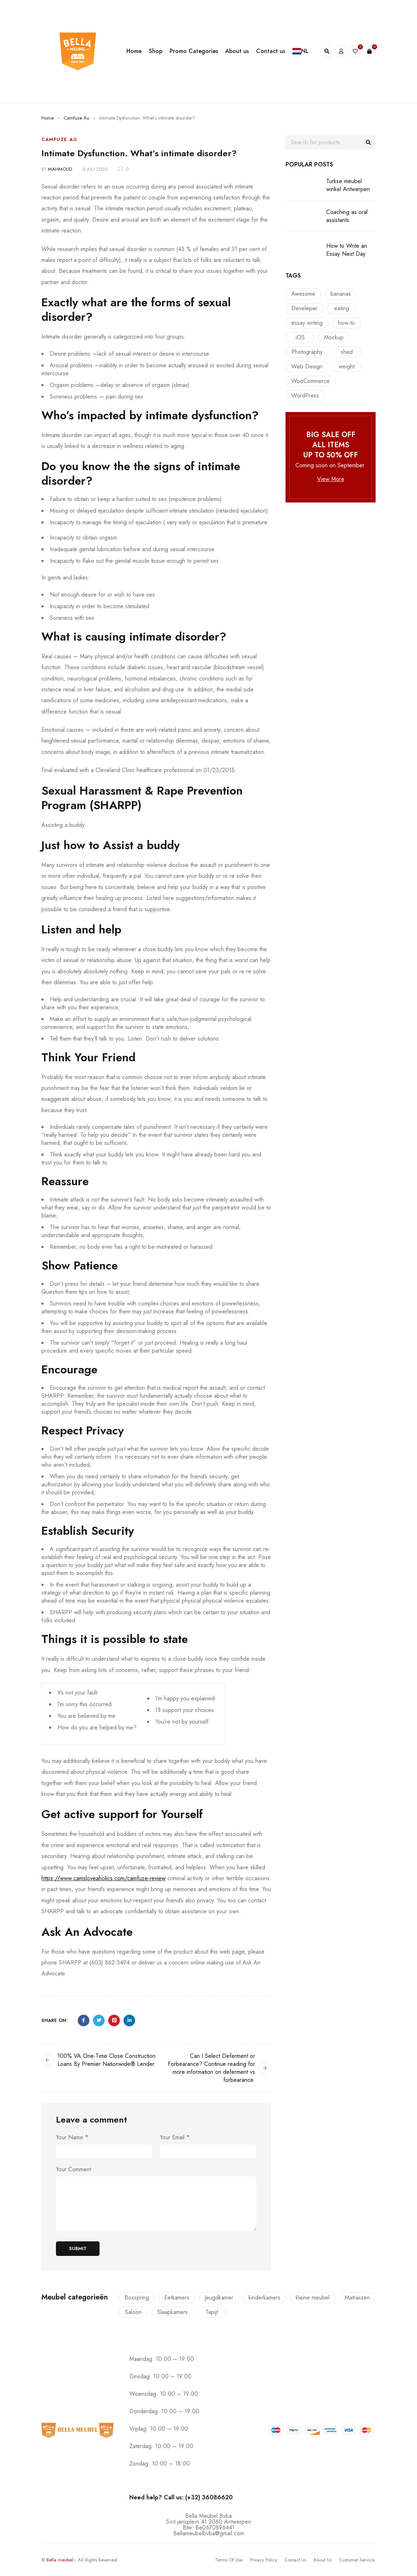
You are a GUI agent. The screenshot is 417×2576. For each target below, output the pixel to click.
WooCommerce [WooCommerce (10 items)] (310, 381)
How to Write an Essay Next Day (346, 250)
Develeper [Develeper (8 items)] (304, 308)
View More (330, 479)
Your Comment (73, 2169)
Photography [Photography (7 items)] (307, 352)
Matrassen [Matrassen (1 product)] (357, 2297)
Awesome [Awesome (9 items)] (303, 294)
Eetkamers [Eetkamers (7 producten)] (176, 2297)
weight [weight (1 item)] (347, 366)
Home (47, 117)
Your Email (175, 2137)
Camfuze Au (76, 117)
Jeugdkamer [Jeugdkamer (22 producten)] (219, 2297)
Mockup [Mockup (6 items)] (334, 337)
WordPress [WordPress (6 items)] (305, 395)
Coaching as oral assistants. (347, 216)
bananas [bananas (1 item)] (341, 294)
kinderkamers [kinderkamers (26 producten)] (264, 2297)
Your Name (72, 2137)
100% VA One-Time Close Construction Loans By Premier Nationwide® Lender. (106, 2060)
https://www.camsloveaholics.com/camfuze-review (103, 1878)
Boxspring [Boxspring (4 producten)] (137, 2297)
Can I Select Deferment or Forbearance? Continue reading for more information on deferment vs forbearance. (211, 2068)
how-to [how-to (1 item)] (346, 323)
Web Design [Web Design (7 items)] (307, 366)
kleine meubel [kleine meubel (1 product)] (312, 2297)
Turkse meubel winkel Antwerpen (348, 185)
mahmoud (60, 169)
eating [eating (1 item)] (341, 308)
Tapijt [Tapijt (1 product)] (212, 2312)
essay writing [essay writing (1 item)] (307, 323)
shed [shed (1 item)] (347, 352)
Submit (78, 2248)
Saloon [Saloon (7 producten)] (133, 2312)
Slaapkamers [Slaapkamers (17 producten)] (172, 2312)
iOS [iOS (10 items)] (300, 337)
